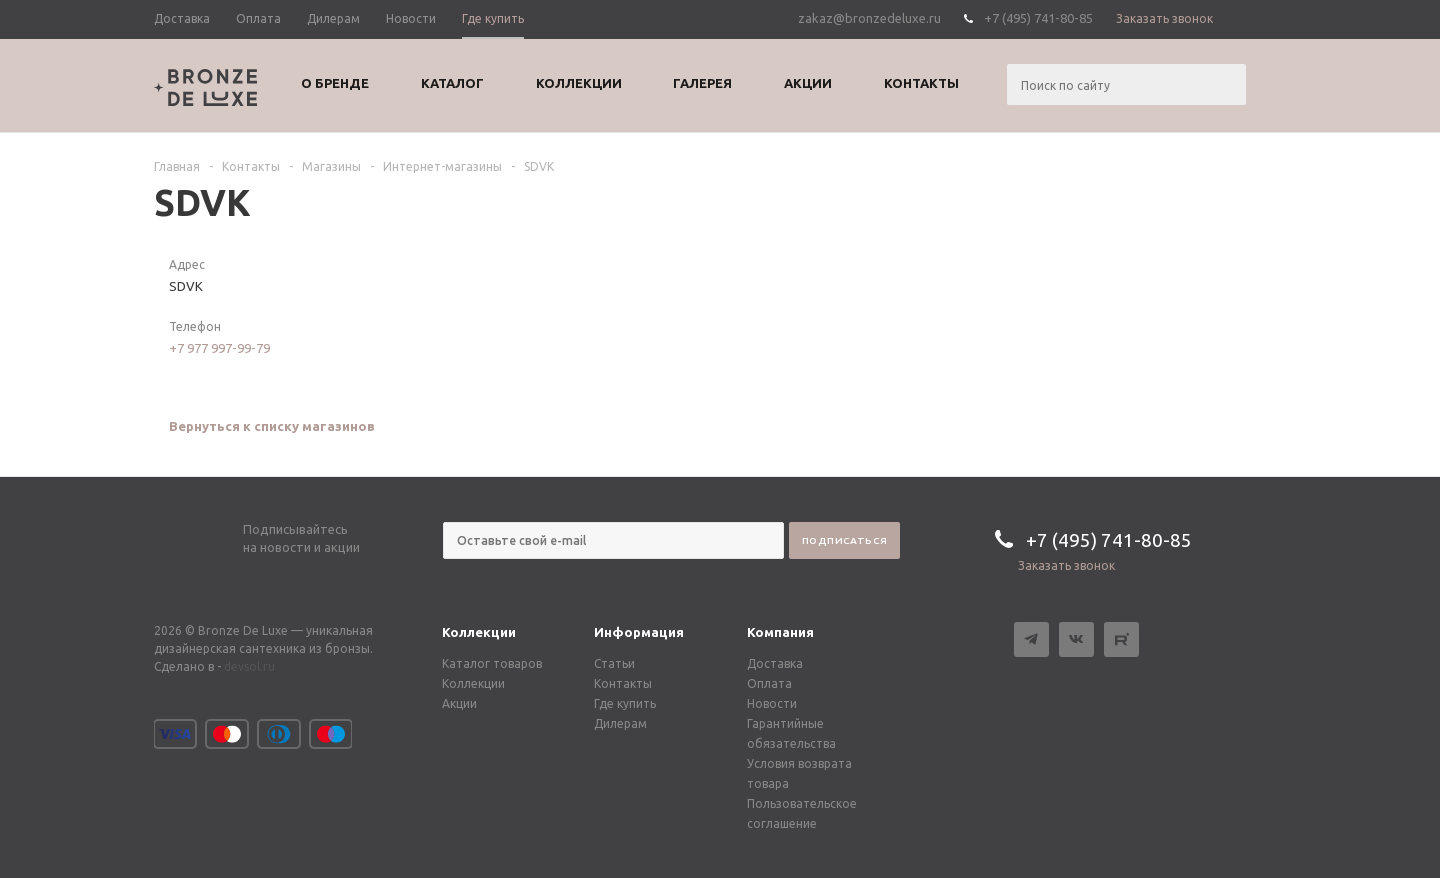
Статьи (614, 663)
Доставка (775, 663)
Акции (459, 703)
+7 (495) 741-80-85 (1038, 18)
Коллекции (479, 632)
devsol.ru (249, 666)
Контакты (623, 683)
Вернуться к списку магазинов (272, 426)
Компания (780, 632)
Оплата (769, 683)
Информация (639, 632)
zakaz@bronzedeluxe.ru (869, 18)
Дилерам (620, 723)
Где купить (625, 703)
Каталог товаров (492, 663)
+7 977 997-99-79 (219, 348)
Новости (772, 703)
